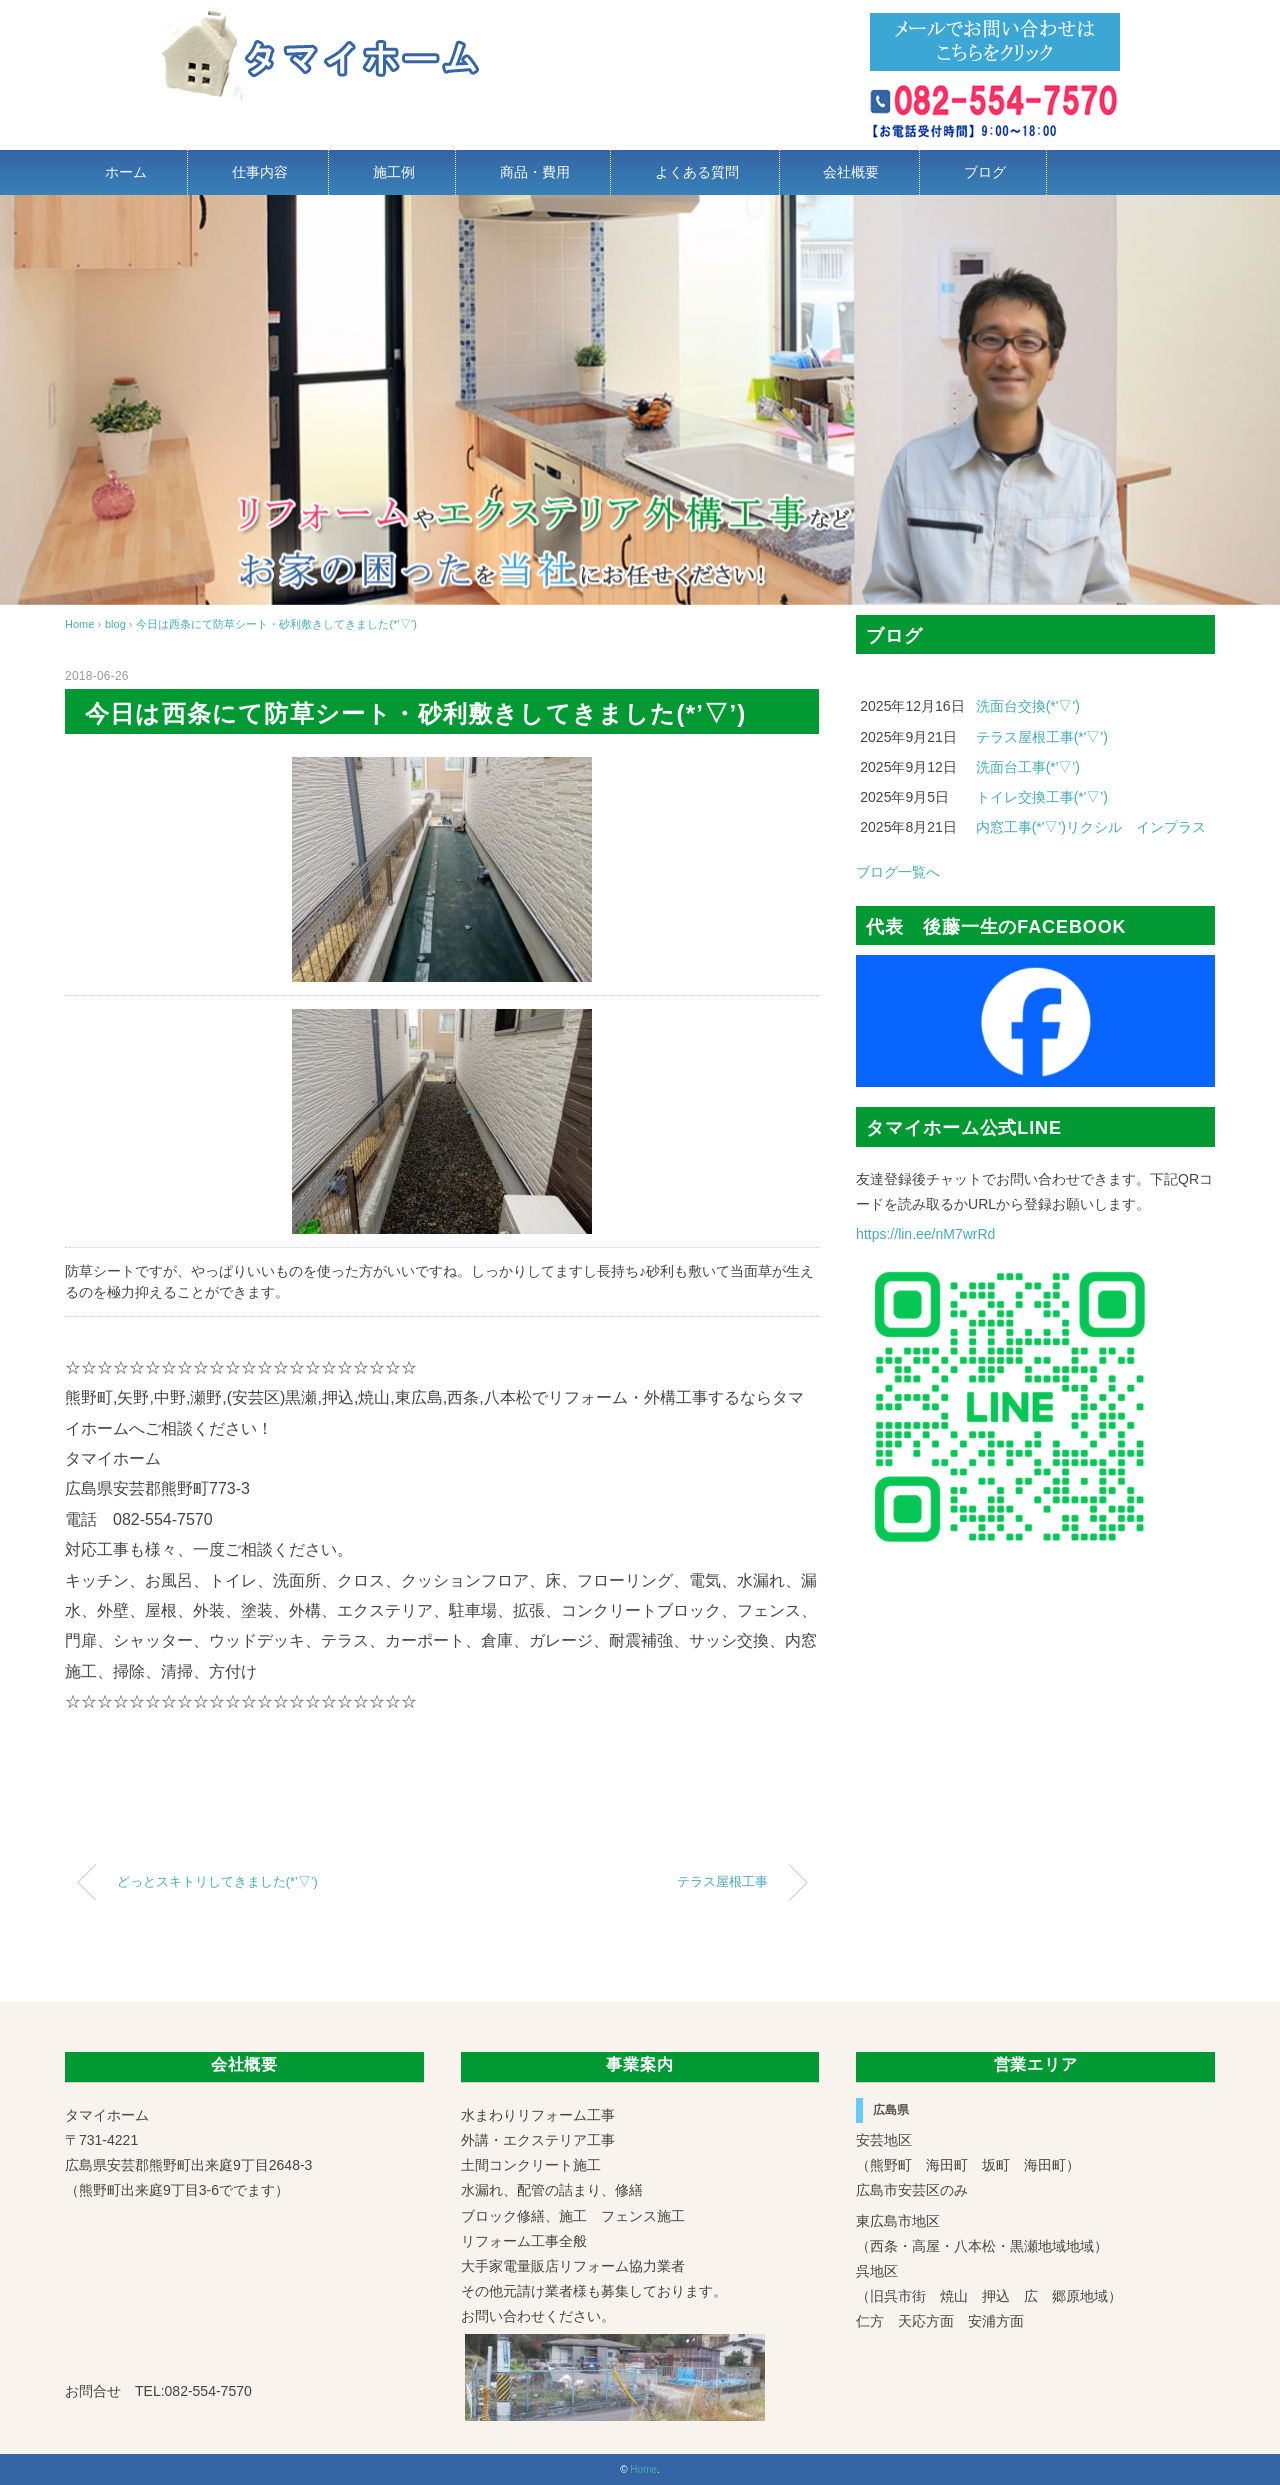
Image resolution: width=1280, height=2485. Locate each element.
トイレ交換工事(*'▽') (1042, 797)
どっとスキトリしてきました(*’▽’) (217, 1882)
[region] (640, 400)
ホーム (126, 172)
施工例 (394, 172)
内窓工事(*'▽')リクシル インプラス (1091, 827)
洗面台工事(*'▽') (1028, 767)
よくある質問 (697, 172)
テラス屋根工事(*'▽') (1042, 737)
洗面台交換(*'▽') (1028, 706)
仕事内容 (260, 172)
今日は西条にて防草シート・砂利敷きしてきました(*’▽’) (276, 624)
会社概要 (851, 172)
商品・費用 (535, 172)
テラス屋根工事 (722, 1882)
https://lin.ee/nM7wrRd (925, 1234)
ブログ (985, 172)
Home (643, 2469)
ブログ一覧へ (898, 872)
